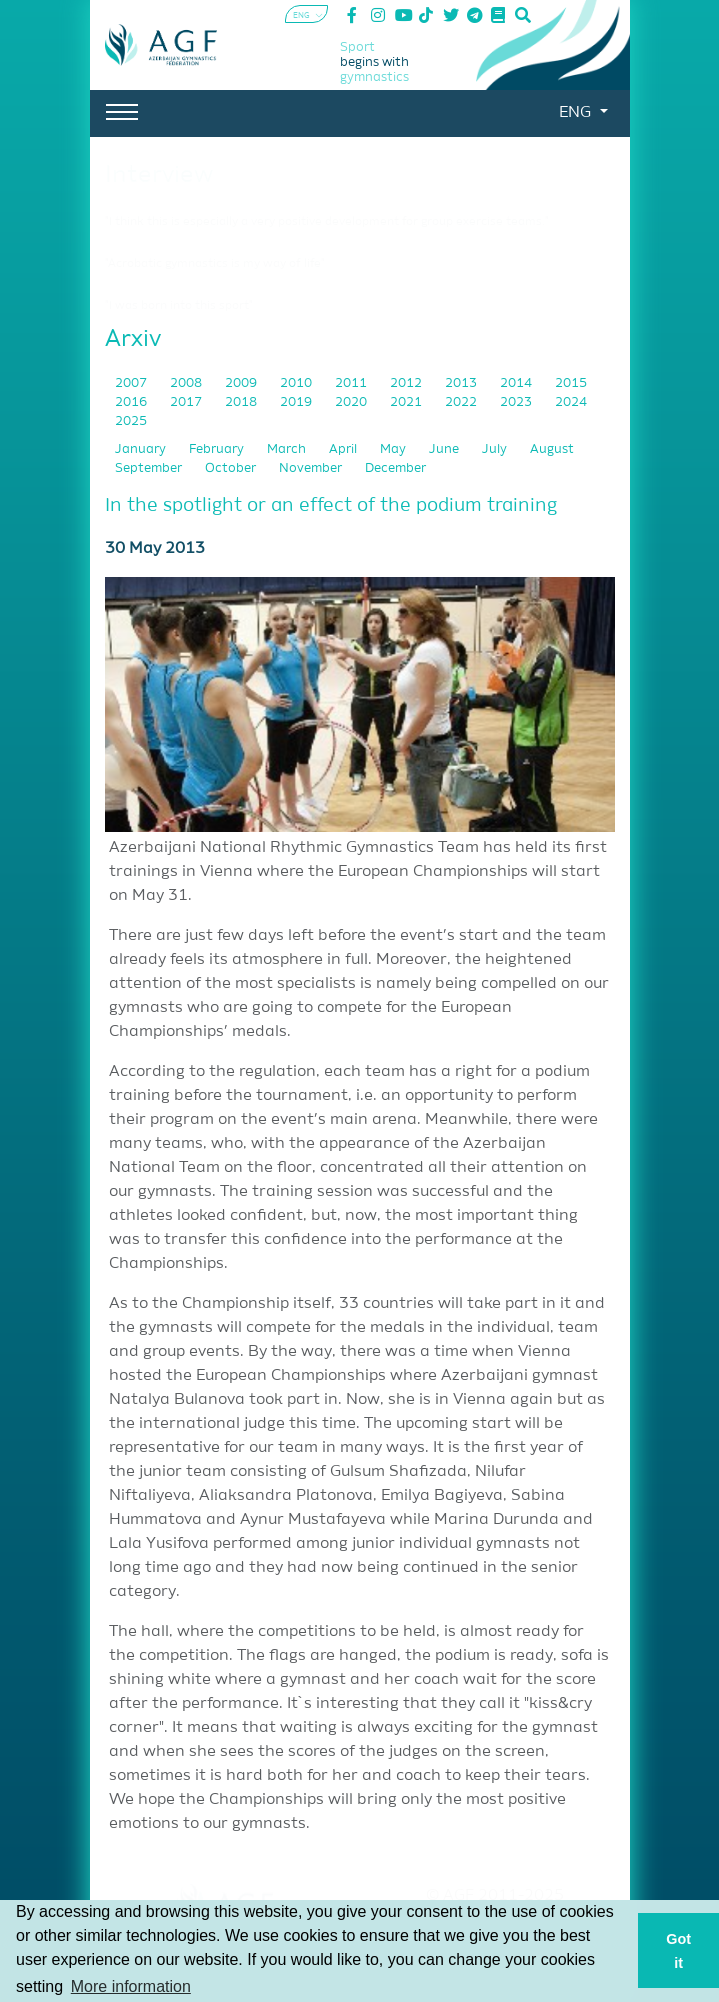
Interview (159, 175)
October (232, 468)
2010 (297, 383)
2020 (352, 402)
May (394, 449)
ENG (577, 113)
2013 (462, 383)
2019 (297, 402)
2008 (187, 383)
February (218, 449)
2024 (571, 402)
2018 (242, 402)
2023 (517, 402)
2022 (462, 402)
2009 (242, 383)
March (288, 449)
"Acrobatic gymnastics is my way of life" (215, 264)
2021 (407, 402)
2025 (131, 421)
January (142, 449)
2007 (132, 383)
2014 (517, 383)
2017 (187, 402)
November (312, 468)
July (496, 449)
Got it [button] (678, 1951)
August (552, 449)
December (395, 468)
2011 (352, 383)
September (150, 468)
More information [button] (131, 1986)
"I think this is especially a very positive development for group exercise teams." (327, 222)
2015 (571, 383)
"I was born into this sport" (179, 306)
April (344, 449)
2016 (132, 402)
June (445, 449)
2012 (407, 383)
